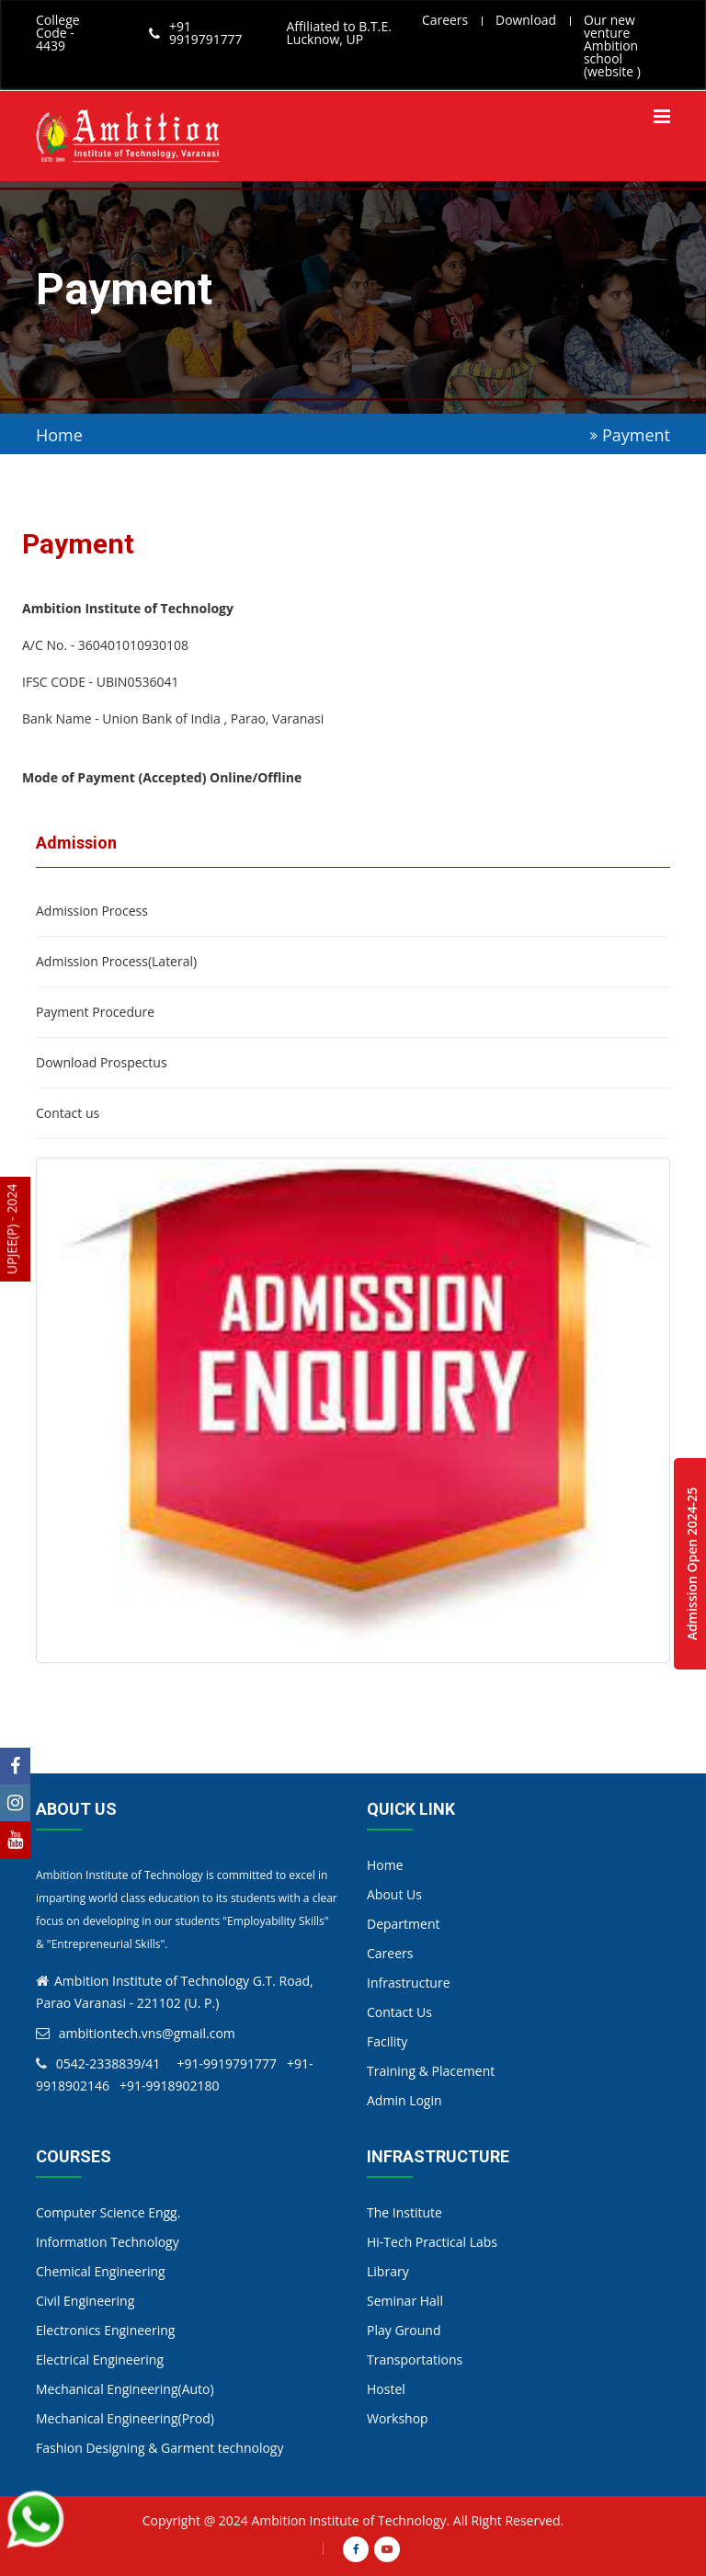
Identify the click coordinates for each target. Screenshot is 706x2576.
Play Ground (403, 2330)
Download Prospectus (101, 1062)
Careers (445, 19)
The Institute (404, 2212)
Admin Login (404, 2100)
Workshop (397, 2418)
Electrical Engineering (100, 2359)
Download (525, 19)
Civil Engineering (85, 2300)
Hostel (386, 2389)
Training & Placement (431, 2071)
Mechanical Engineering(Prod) (125, 2418)
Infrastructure (408, 1982)
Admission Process (92, 911)
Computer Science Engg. (108, 2212)
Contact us (67, 1113)
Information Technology (107, 2242)
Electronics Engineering (105, 2330)
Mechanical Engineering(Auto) (125, 2389)
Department (403, 1923)
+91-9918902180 (170, 2085)
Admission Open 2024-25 (691, 1564)
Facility (387, 2041)
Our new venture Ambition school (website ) (613, 45)
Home (59, 435)
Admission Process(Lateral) (116, 961)
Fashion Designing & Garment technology (160, 2447)
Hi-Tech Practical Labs (432, 2242)
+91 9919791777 (206, 33)
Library (388, 2271)
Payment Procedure (95, 1012)
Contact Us (399, 2012)
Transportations (414, 2359)
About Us (394, 1894)
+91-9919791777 (225, 2063)
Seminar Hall (405, 2300)
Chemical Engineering (100, 2271)
